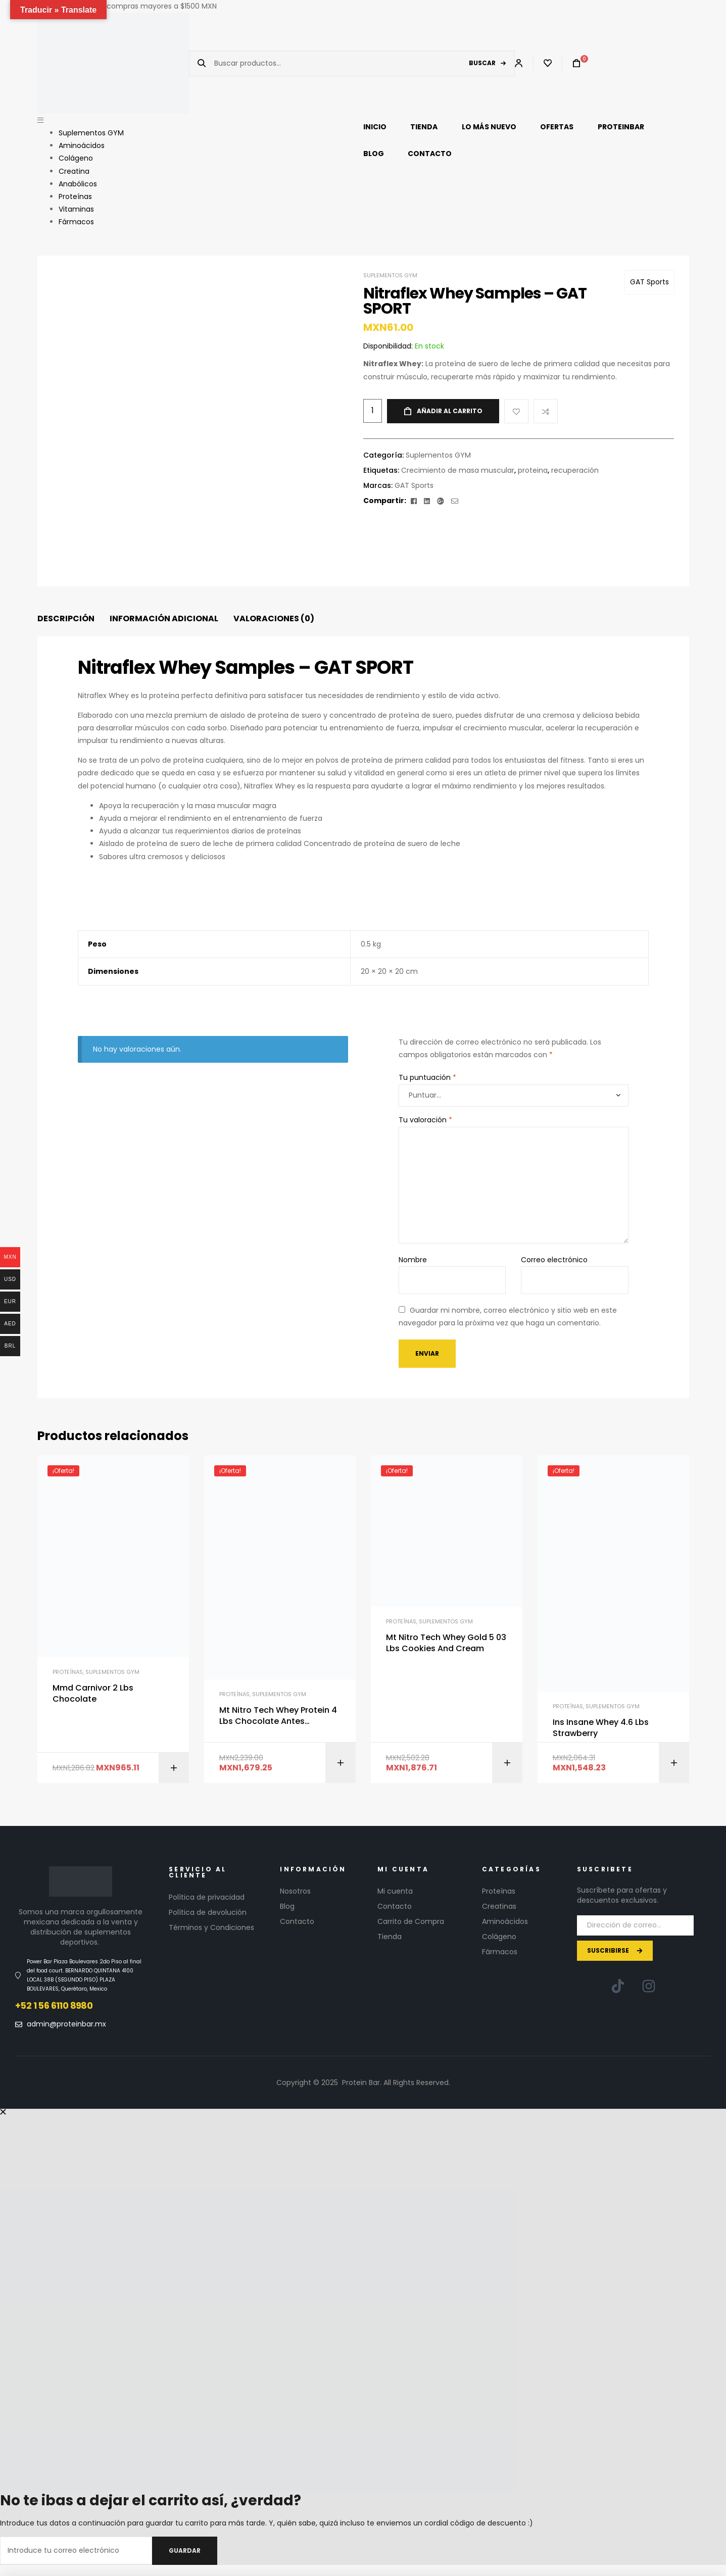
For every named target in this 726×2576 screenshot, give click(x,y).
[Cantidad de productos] (372, 411)
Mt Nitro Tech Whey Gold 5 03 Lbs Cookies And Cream (446, 1643)
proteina (533, 470)
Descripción (65, 618)
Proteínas (68, 1672)
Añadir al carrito (449, 411)
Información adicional (164, 618)
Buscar (482, 63)
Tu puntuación (427, 1077)
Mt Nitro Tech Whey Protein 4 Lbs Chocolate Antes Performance (278, 1716)
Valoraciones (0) (273, 618)
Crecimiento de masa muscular (457, 470)
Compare (546, 411)
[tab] (65, 619)
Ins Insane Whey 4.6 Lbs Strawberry (601, 1728)
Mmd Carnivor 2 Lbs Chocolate (93, 1693)
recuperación (575, 470)
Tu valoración (425, 1120)
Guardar (185, 2550)
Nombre (413, 1260)
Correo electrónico (554, 1260)
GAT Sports (649, 282)
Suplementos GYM (390, 275)
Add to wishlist (516, 411)
